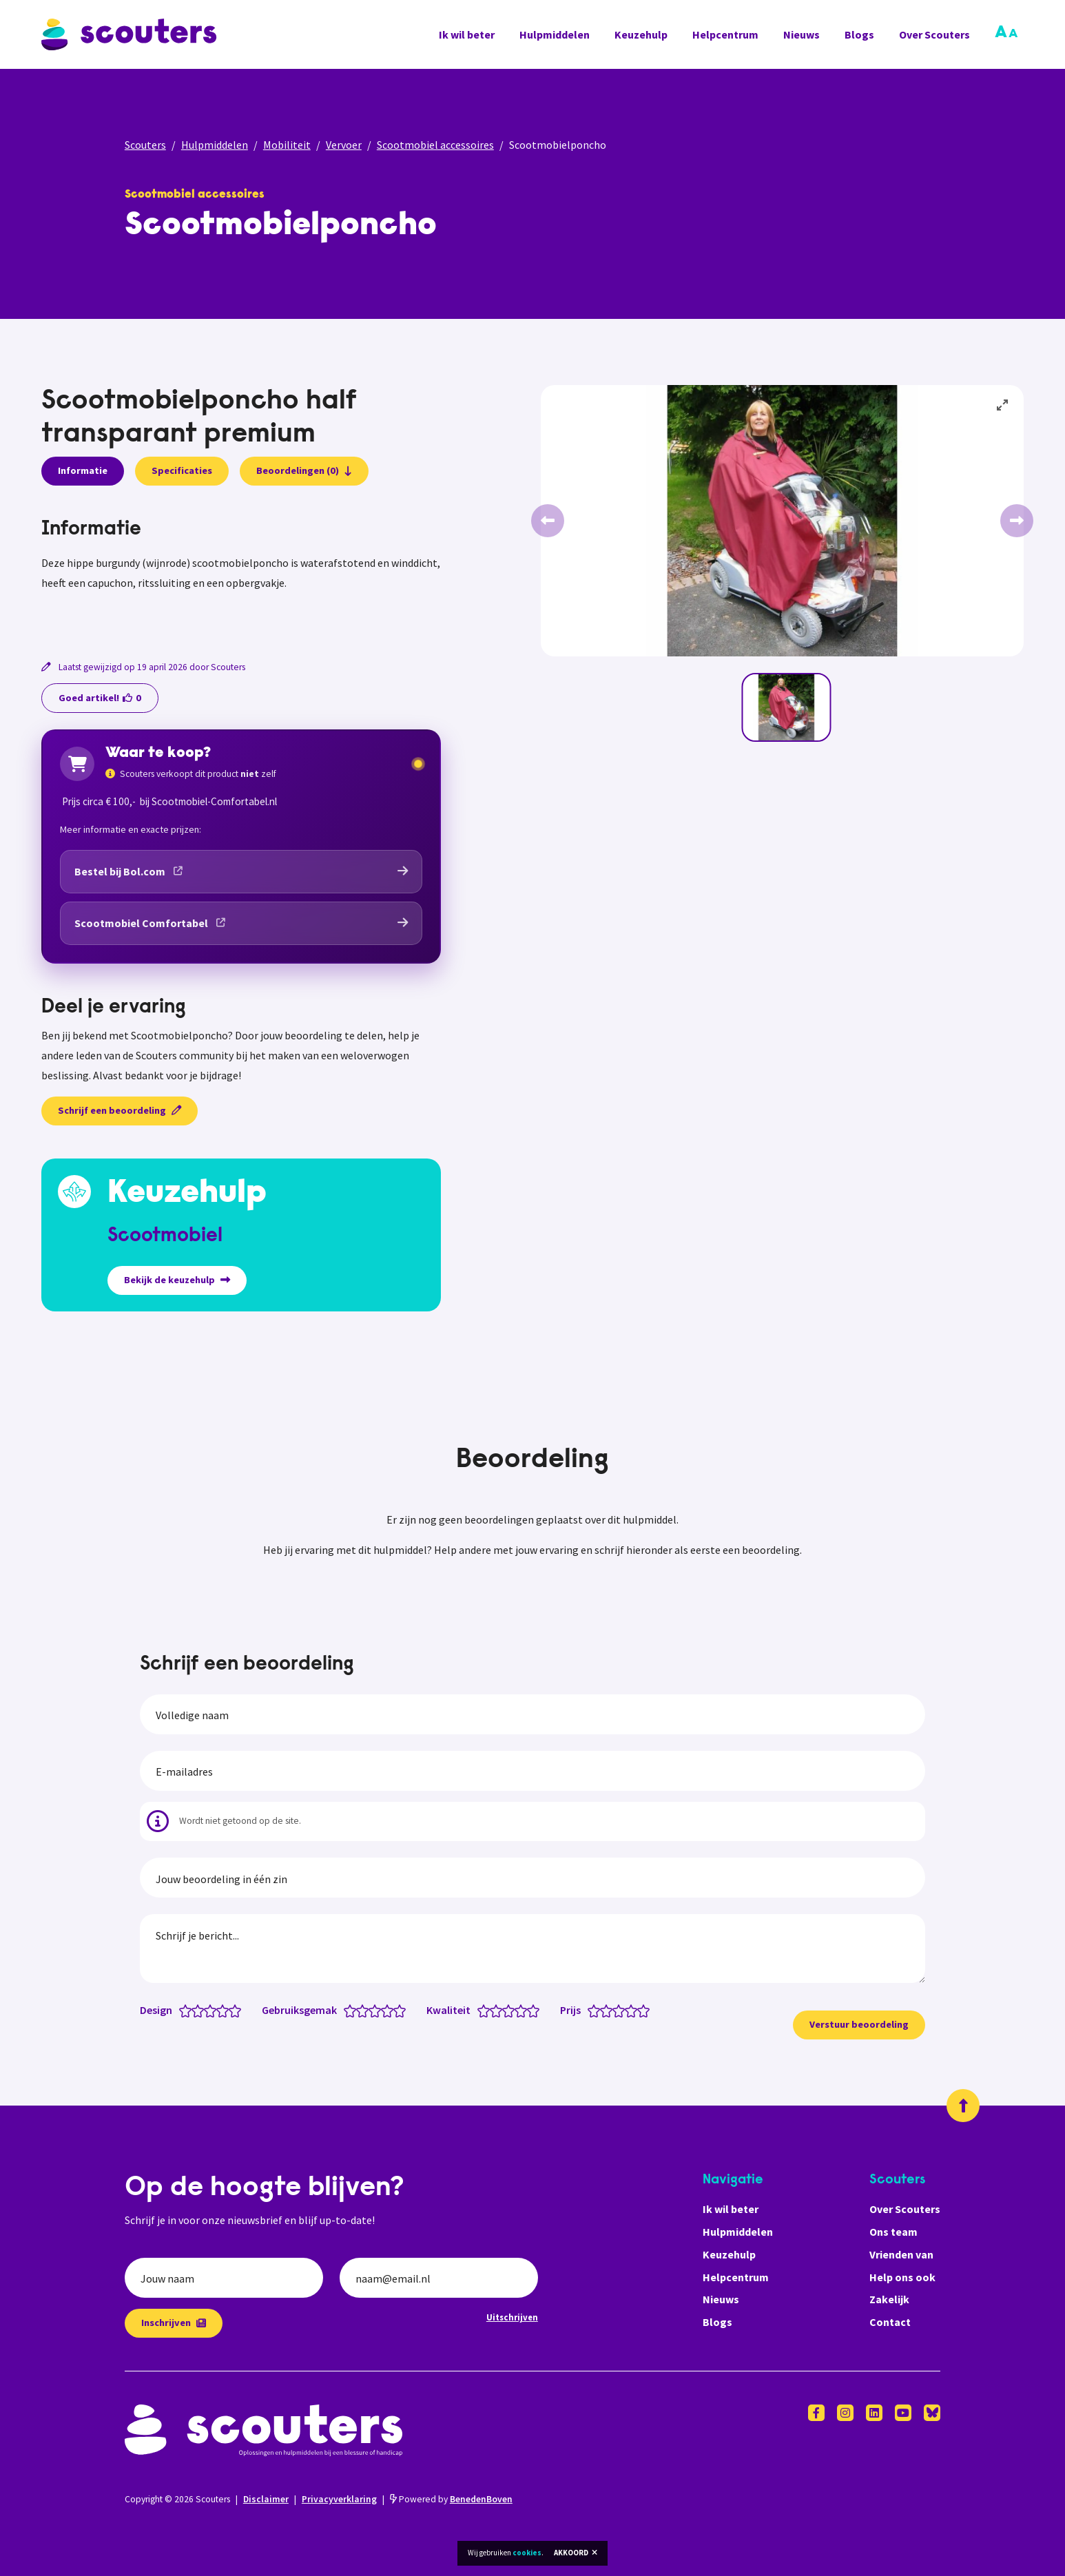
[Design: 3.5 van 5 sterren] (219, 2009)
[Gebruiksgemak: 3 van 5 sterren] (378, 2009)
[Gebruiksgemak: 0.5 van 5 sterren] (347, 2009)
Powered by (451, 2499)
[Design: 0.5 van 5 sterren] (182, 2009)
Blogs (859, 34)
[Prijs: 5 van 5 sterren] (646, 2009)
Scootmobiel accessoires (435, 145)
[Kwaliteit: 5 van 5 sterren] (536, 2009)
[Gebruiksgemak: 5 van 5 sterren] (403, 2009)
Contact (890, 2322)
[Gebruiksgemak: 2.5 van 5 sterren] (372, 2009)
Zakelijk (889, 2299)
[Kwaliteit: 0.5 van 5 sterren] (480, 2009)
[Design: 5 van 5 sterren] (238, 2009)
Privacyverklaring (339, 2499)
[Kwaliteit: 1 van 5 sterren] (487, 2009)
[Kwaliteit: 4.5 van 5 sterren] (530, 2009)
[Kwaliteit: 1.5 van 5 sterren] (493, 2009)
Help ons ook (902, 2277)
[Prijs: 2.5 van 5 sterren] (615, 2009)
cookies (527, 2552)
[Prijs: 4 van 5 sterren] (634, 2009)
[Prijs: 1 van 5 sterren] (597, 2009)
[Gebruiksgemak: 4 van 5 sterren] (390, 2009)
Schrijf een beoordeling (119, 1110)
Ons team (893, 2232)
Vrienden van (901, 2254)
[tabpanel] (241, 571)
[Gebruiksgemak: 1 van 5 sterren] (353, 2009)
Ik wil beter (467, 34)
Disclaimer (266, 2499)
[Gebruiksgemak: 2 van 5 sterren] (365, 2009)
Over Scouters (934, 34)
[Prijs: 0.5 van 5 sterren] (591, 2009)
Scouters (145, 145)
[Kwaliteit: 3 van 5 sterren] (511, 2009)
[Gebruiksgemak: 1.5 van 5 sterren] (359, 2009)
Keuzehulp (641, 34)
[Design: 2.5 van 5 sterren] (207, 2009)
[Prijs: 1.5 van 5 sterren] (603, 2009)
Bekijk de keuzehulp (177, 1280)
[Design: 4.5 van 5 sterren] (232, 2009)
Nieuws (801, 34)
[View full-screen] (1003, 405)
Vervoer (344, 145)
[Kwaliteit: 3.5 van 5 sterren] (518, 2009)
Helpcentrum (725, 34)
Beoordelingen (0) (304, 470)
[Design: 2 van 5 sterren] (201, 2009)
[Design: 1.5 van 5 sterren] (195, 2009)
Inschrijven (173, 2322)
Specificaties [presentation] (182, 470)
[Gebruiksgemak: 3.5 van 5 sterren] (384, 2009)
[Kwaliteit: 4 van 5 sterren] (524, 2009)
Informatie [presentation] (82, 470)
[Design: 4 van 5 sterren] (226, 2009)
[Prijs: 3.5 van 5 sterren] (628, 2009)
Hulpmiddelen (554, 34)
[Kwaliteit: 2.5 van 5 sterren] (505, 2009)
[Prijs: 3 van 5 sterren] (622, 2009)
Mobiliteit (287, 145)
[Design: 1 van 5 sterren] (188, 2009)
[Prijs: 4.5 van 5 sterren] (640, 2009)
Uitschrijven (512, 2317)
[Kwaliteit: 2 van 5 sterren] (499, 2009)
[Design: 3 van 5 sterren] (213, 2009)
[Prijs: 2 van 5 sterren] (609, 2009)
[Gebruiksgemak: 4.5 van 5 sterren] (396, 2009)
